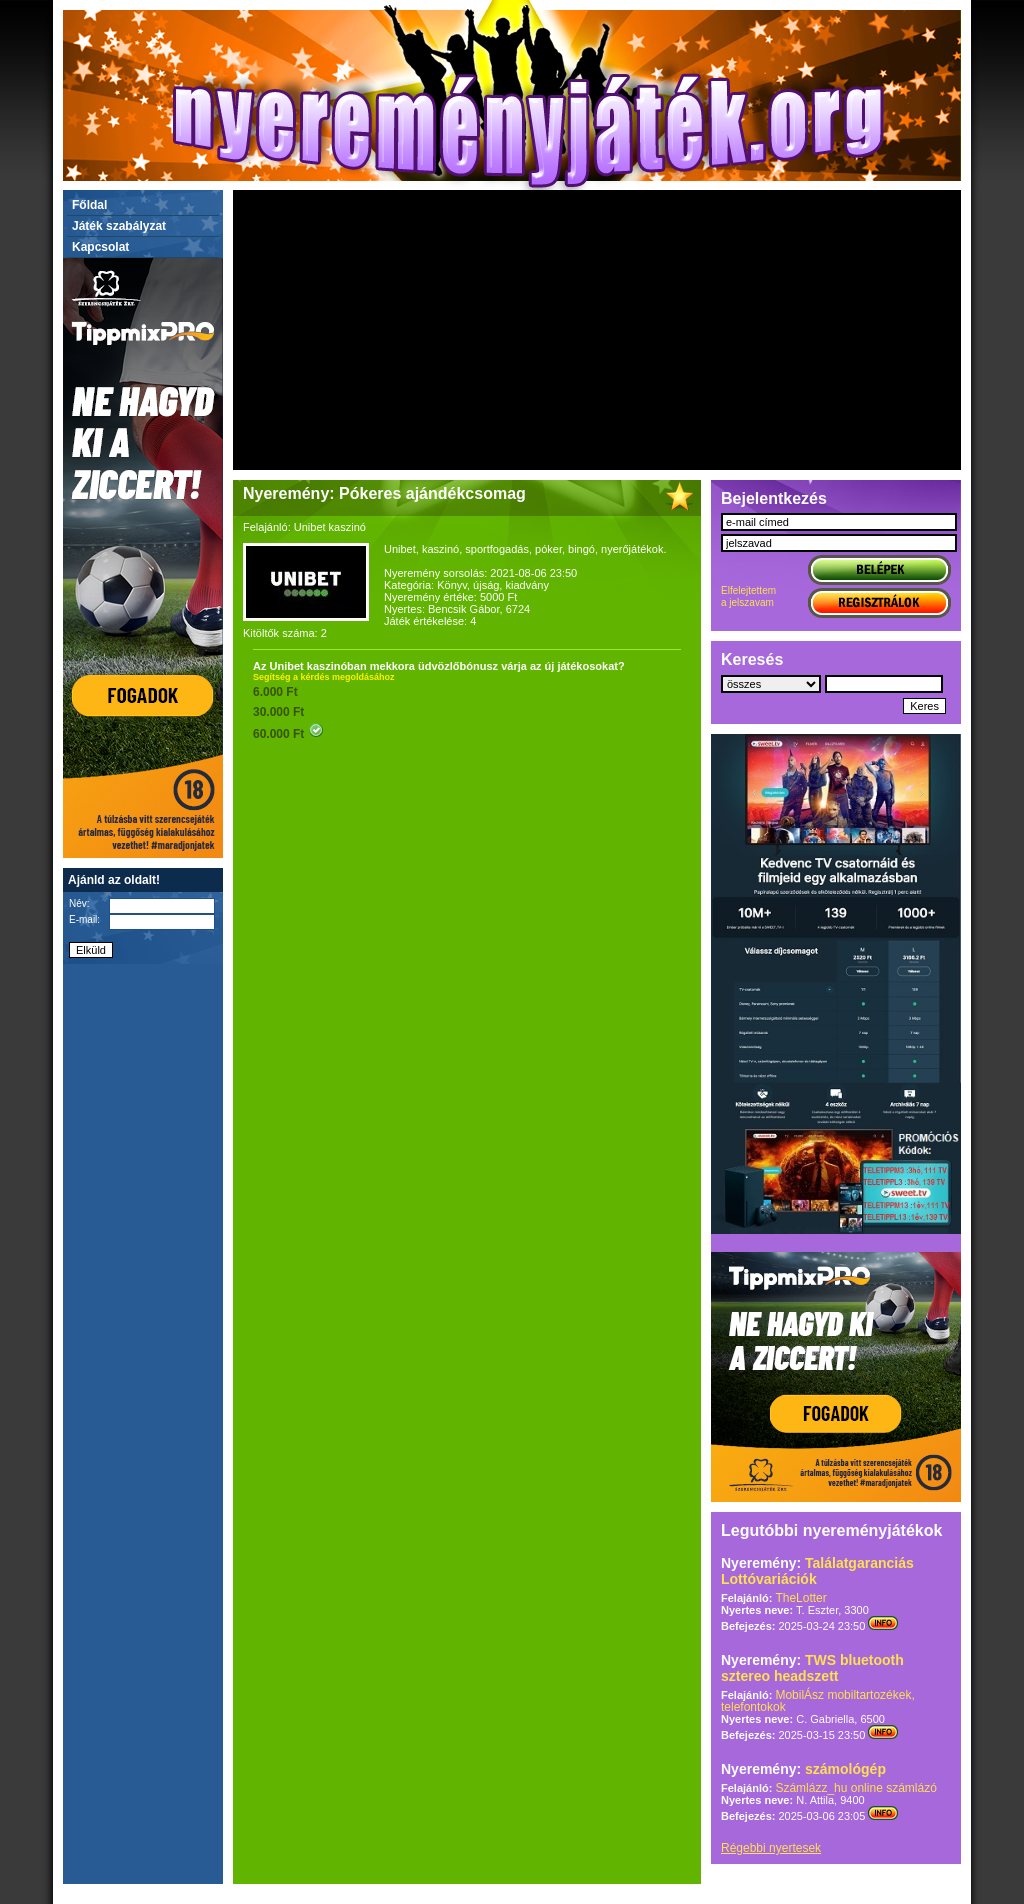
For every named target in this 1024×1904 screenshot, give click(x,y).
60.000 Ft (288, 734)
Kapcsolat (100, 247)
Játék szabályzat (119, 226)
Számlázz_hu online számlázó (855, 1788)
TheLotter (800, 1598)
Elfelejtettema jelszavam (748, 596)
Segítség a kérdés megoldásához (324, 677)
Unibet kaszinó (330, 527)
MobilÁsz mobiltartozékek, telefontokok (818, 1701)
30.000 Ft (278, 712)
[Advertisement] (597, 330)
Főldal (89, 205)
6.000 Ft (275, 692)
